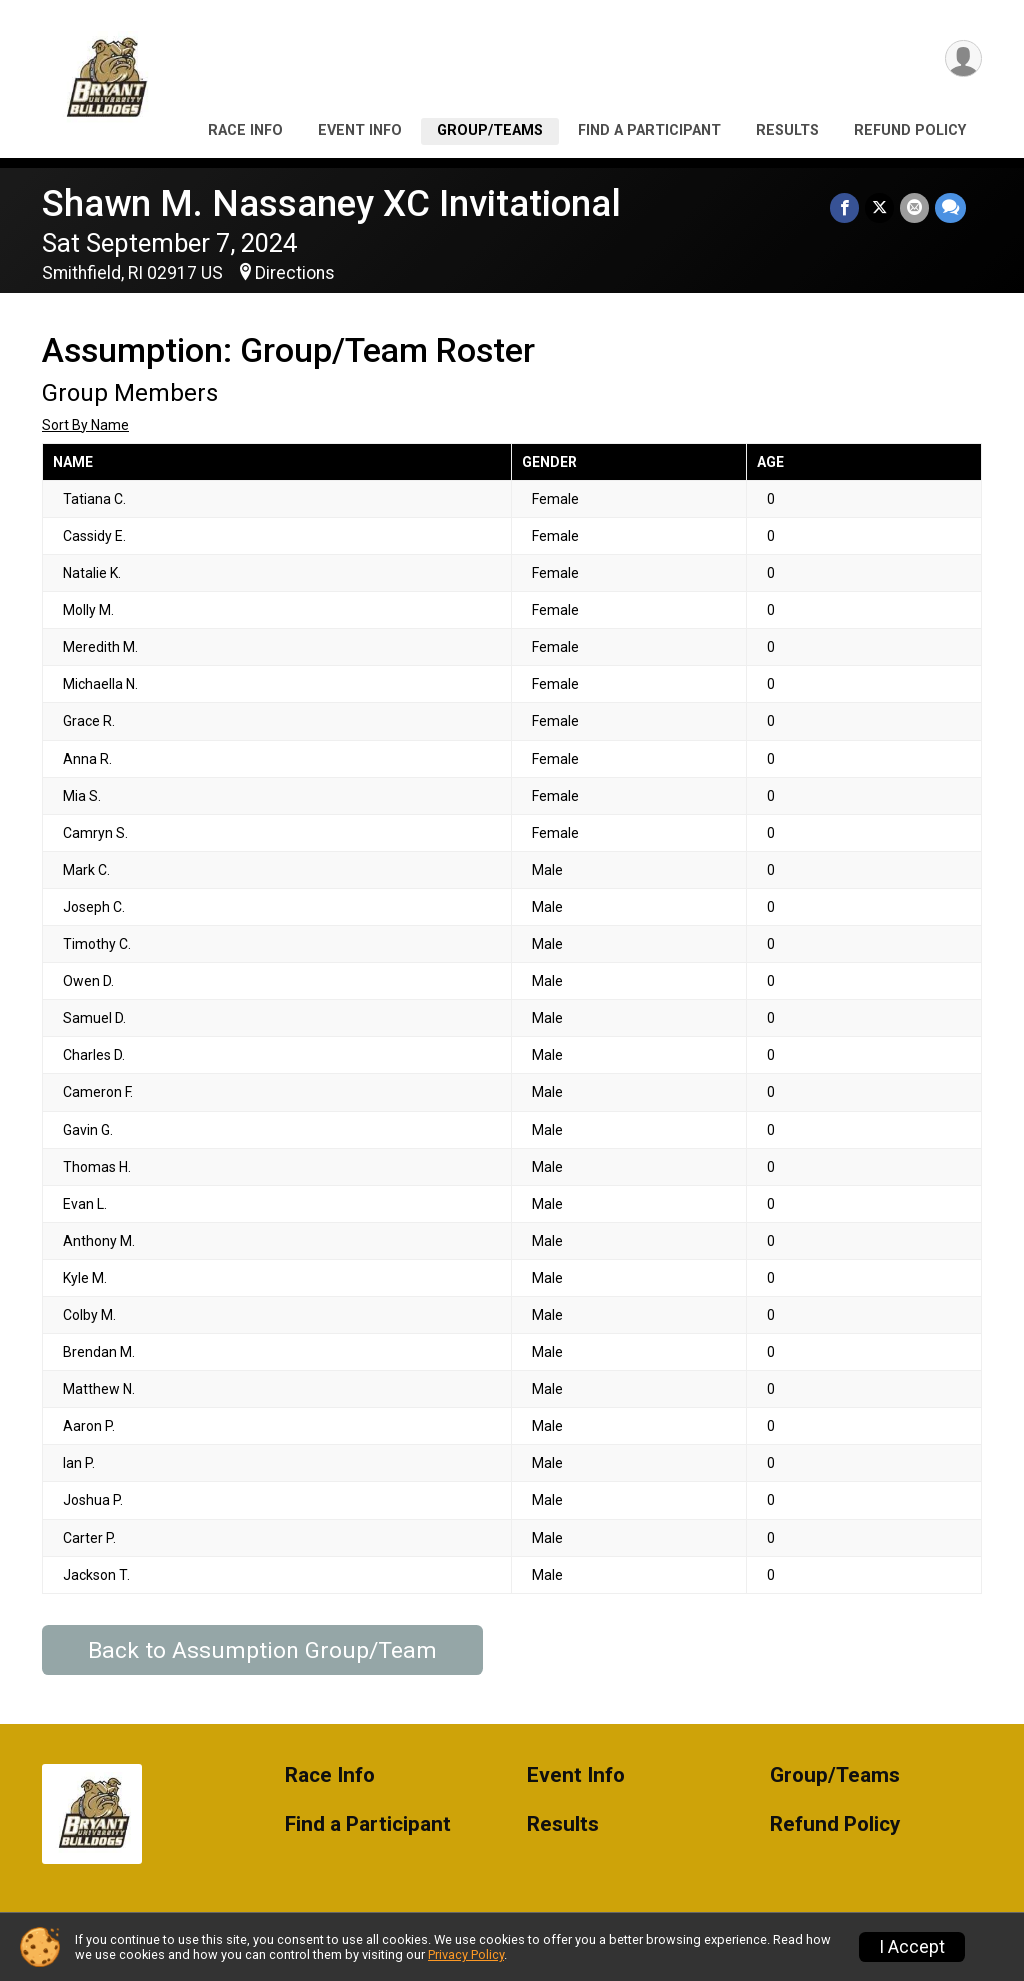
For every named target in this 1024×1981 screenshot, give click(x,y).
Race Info (245, 130)
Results (787, 130)
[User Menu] (963, 58)
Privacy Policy (466, 1954)
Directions (295, 273)
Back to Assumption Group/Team (262, 1650)
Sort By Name (85, 425)
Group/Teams (490, 130)
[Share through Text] (950, 207)
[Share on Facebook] (844, 207)
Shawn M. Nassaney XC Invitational (331, 203)
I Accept (912, 1947)
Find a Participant (649, 130)
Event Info (360, 130)
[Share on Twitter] (879, 207)
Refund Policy (910, 130)
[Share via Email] (914, 207)
